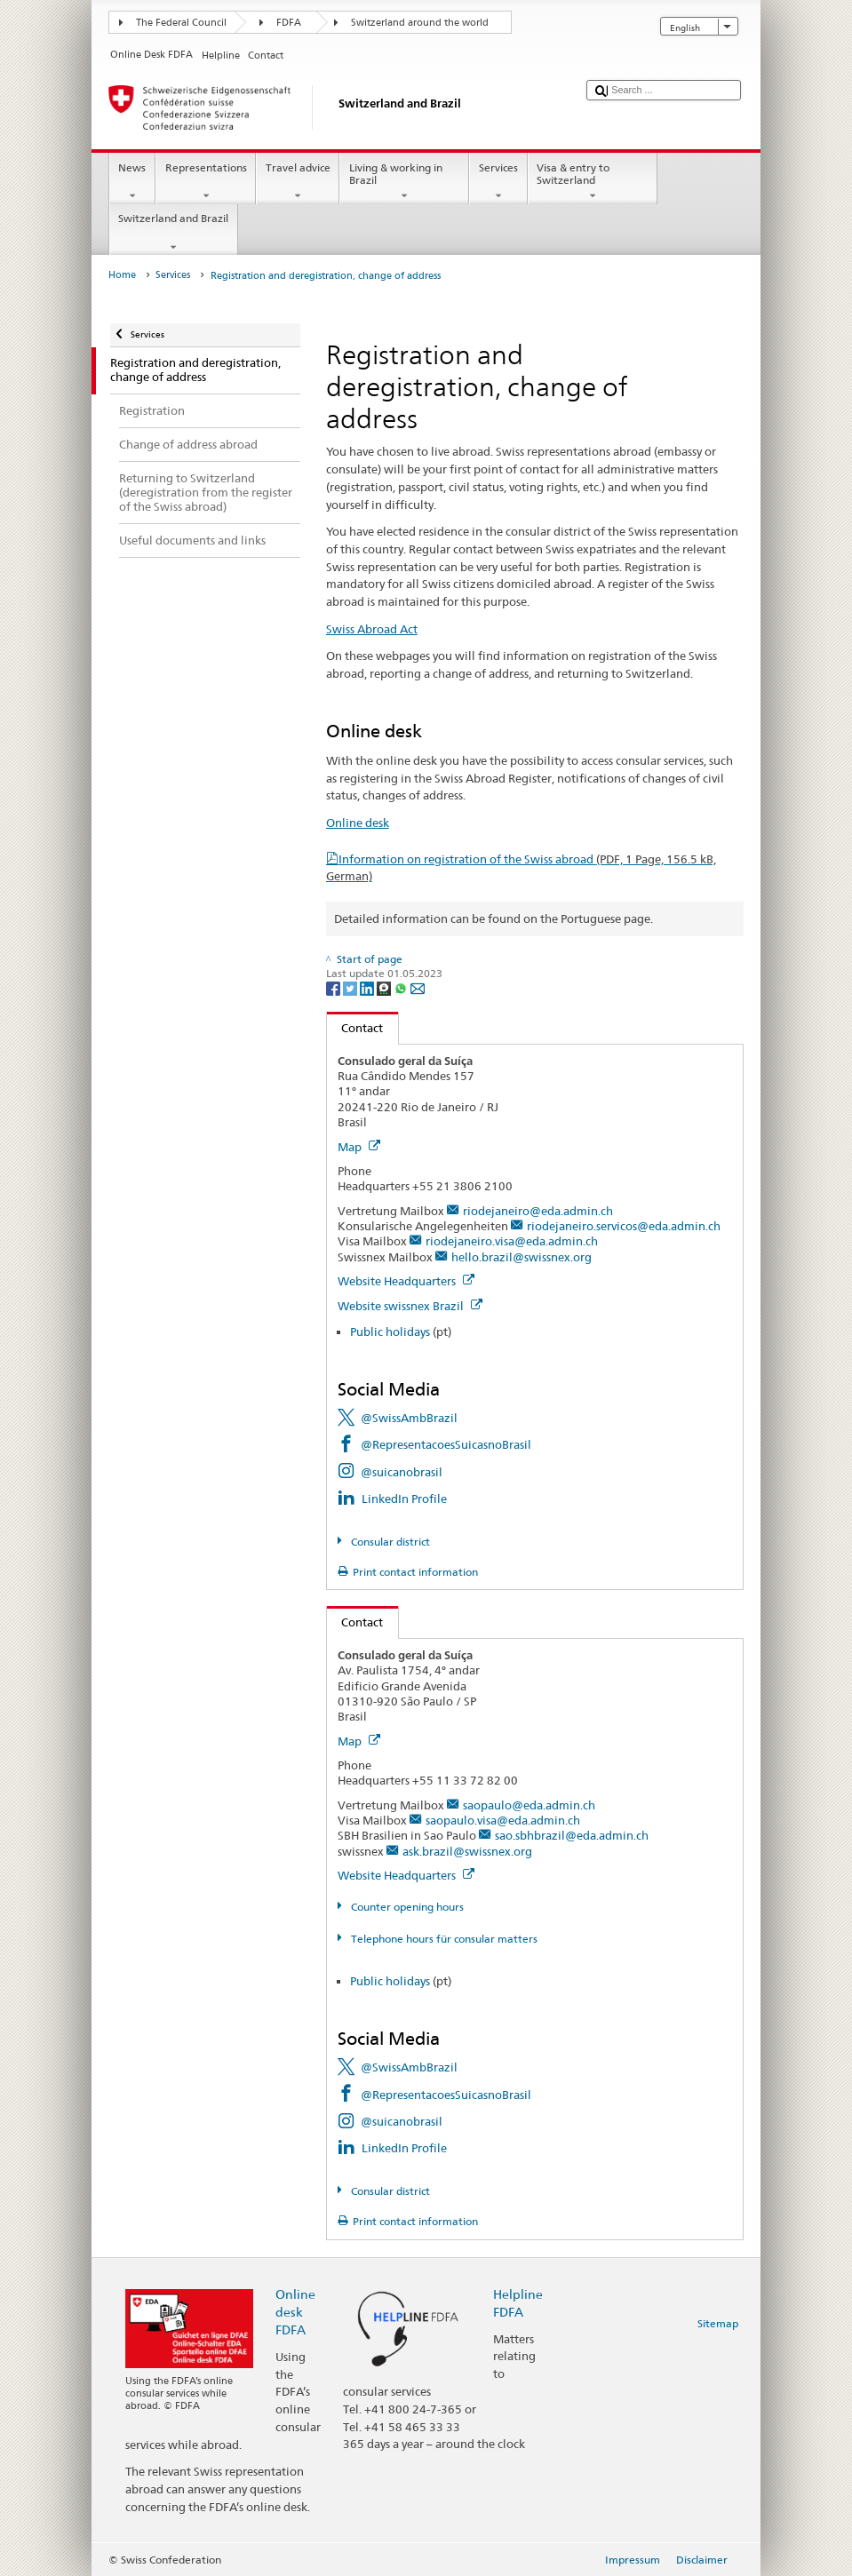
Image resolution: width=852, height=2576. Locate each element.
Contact (355, 1028)
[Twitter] (351, 987)
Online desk (357, 822)
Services (498, 182)
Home (122, 275)
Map (359, 1147)
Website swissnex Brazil (410, 1306)
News (132, 182)
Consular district (389, 1541)
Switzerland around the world (420, 22)
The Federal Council (181, 22)
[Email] (417, 987)
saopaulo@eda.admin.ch (529, 1805)
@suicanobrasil (401, 1472)
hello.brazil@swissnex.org (521, 1257)
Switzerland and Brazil (173, 232)
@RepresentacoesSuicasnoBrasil (446, 1444)
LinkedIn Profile (404, 1498)
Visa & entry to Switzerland (593, 182)
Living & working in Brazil (404, 182)
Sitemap (717, 2323)
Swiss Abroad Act (372, 629)
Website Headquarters (406, 1281)
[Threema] (385, 987)
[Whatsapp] (402, 987)
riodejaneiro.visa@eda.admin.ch (512, 1241)
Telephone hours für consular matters (442, 1938)
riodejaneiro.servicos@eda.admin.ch (624, 1226)
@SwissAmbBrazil (409, 1418)
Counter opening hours (406, 1906)
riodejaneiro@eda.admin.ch (538, 1211)
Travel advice (297, 182)
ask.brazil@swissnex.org (467, 1851)
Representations (205, 182)
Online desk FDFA (295, 2311)
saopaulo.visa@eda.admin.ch (503, 1820)
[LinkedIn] (368, 987)
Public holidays (390, 1331)
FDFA (288, 22)
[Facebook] (334, 987)
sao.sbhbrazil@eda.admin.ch (572, 1835)
